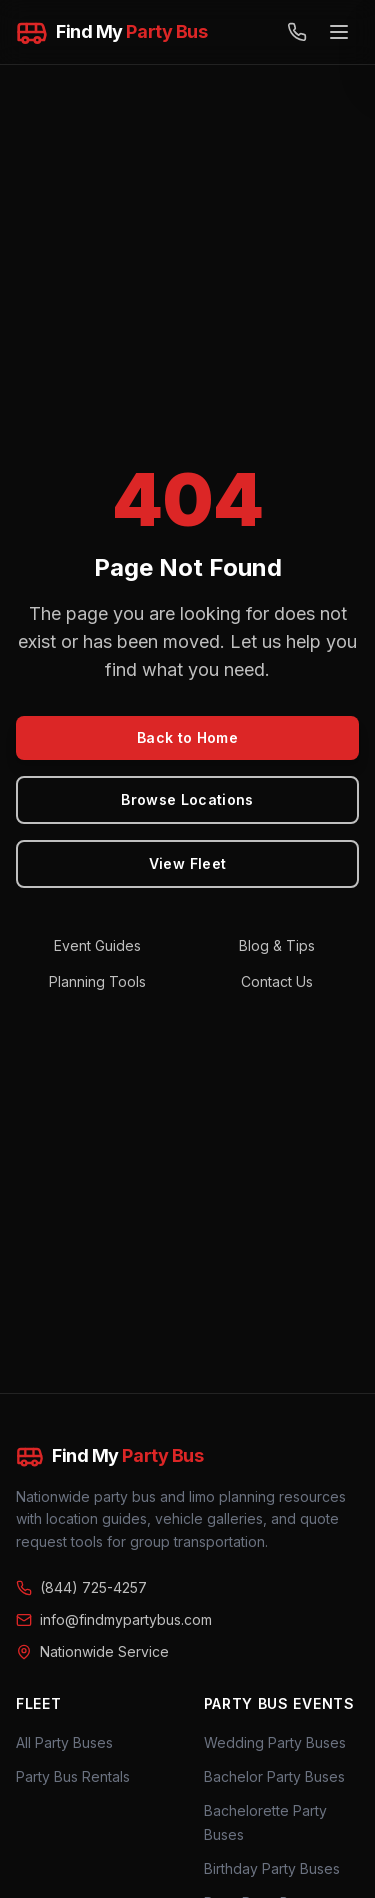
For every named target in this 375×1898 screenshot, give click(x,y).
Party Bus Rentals (73, 1776)
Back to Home (187, 737)
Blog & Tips (277, 945)
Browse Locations (187, 799)
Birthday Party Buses (272, 1868)
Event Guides (97, 945)
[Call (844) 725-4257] (297, 32)
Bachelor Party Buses (274, 1776)
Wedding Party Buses (275, 1742)
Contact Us (277, 981)
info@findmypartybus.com (114, 1619)
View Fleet (188, 863)
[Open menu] (339, 32)
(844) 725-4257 (81, 1587)
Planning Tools (97, 981)
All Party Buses (64, 1742)
